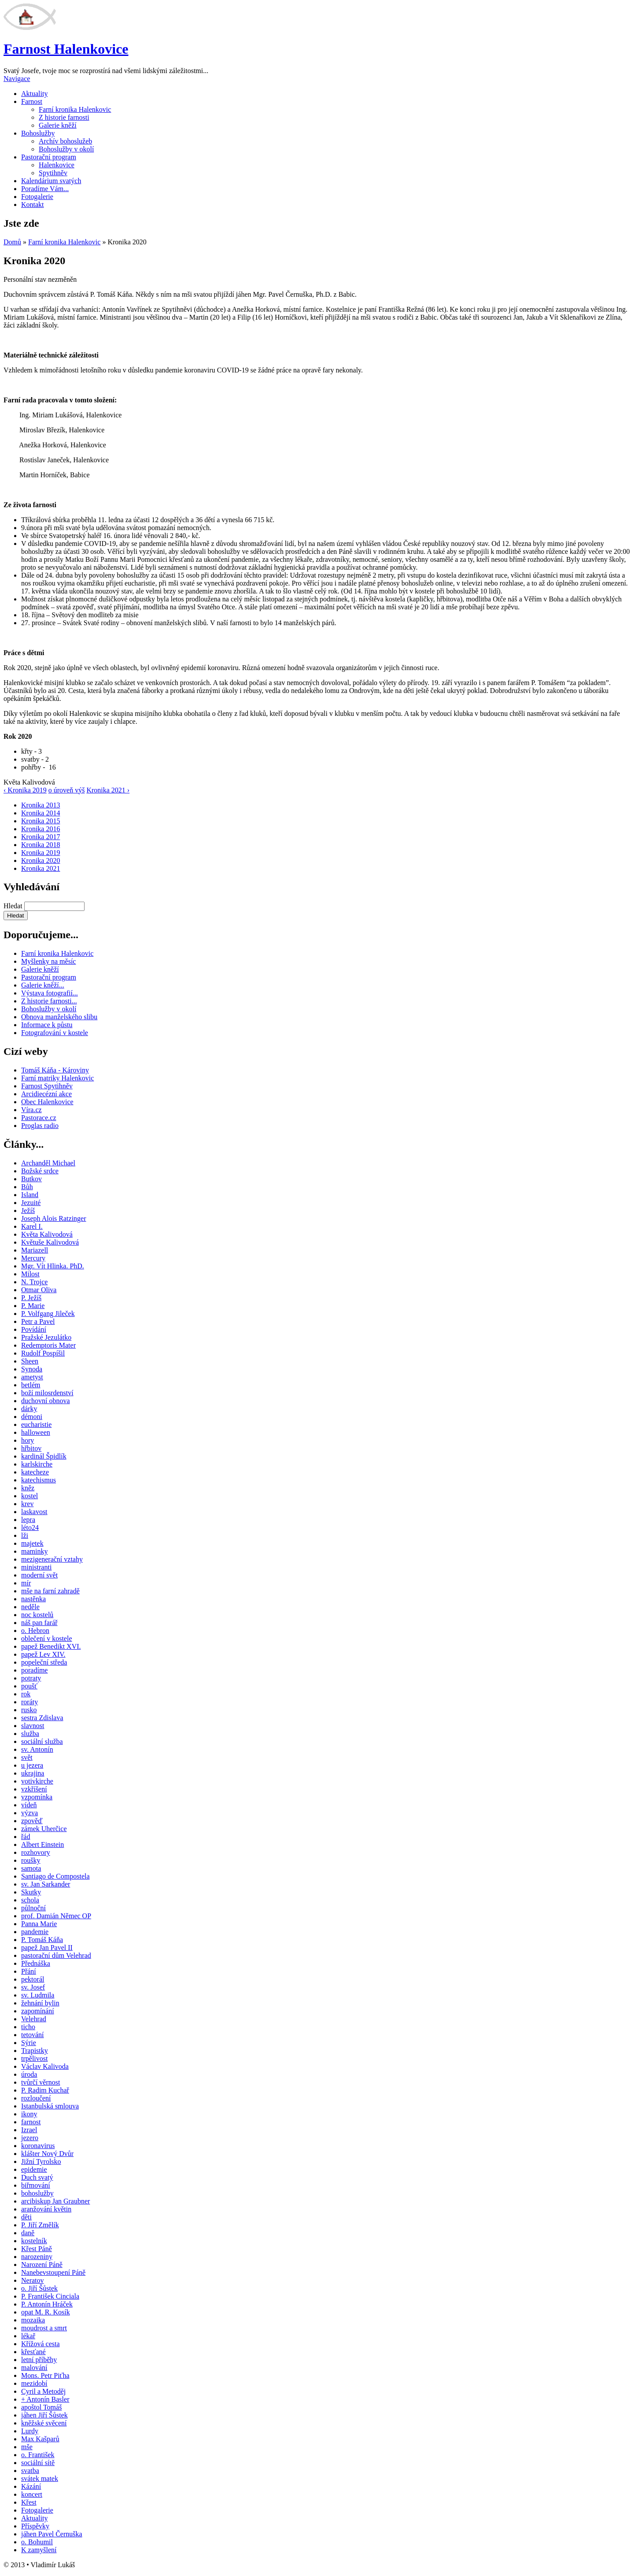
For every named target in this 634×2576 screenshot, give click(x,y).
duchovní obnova (45, 1400)
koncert (31, 2494)
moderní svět (39, 1575)
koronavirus (38, 2145)
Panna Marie (39, 1923)
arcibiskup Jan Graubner (55, 2201)
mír (26, 1583)
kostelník (34, 2240)
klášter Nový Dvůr (47, 2153)
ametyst (32, 1377)
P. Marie (32, 1305)
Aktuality (34, 93)
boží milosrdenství (47, 1393)
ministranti (36, 1567)
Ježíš (28, 1210)
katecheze (35, 1472)
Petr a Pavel (38, 1321)
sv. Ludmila (37, 1995)
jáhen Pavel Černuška (51, 2534)
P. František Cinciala (50, 2296)
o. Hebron (35, 1630)
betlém (31, 1385)
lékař (28, 2336)
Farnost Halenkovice (66, 49)
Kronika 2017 (40, 836)
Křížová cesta (40, 2344)
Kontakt (32, 204)
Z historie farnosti (64, 117)
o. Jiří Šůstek (39, 2288)
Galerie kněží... (42, 985)
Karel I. (32, 1226)
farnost (31, 2122)
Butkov (31, 1179)
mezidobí (34, 2383)
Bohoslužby (38, 133)
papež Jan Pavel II (47, 1947)
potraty (31, 1678)
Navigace (17, 78)
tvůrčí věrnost (40, 2082)
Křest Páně (36, 2248)
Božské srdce (40, 1171)
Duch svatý (37, 2177)
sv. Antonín (37, 1749)
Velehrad (33, 2019)
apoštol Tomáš (41, 2407)
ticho (28, 2027)
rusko (29, 1710)
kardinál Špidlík (43, 1456)
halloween (35, 1432)
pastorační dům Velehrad (56, 1955)
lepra (28, 1519)
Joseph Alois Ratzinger (53, 1218)
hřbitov (31, 1448)
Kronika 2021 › (107, 790)
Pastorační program (48, 157)
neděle (30, 1606)
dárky (29, 1408)
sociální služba (42, 1741)
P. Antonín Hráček (47, 2304)
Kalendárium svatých (51, 180)
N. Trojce (34, 1282)
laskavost (34, 1511)
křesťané (33, 2351)
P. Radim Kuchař (45, 2090)
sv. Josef (33, 1987)
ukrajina (32, 1773)
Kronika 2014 (40, 813)
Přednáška (35, 1963)
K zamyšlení (38, 2550)
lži (24, 1535)
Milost (30, 1274)
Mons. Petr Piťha (45, 2375)
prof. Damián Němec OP (56, 1916)
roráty (29, 1702)
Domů (12, 242)
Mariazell (34, 1250)
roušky (31, 1860)
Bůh (27, 1186)
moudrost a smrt (44, 2328)
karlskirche (36, 1464)
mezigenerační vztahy (52, 1559)
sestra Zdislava (42, 1717)
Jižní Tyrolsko (41, 2161)
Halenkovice (56, 165)
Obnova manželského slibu (59, 1017)
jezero (29, 2137)
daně (27, 2233)
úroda (29, 2074)
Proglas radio (40, 1125)
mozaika (33, 2320)
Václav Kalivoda (45, 2066)
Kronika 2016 (40, 829)
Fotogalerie (37, 196)
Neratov (32, 2280)
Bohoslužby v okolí (66, 149)
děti (26, 2217)
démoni (31, 1416)
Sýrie (28, 2042)
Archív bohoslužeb (65, 141)
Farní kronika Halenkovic (75, 109)
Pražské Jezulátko (46, 1337)
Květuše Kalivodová (50, 1242)
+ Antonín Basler (45, 2399)
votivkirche (37, 1781)
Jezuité (31, 1202)
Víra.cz (31, 1109)
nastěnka (33, 1599)
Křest (29, 2502)
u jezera (32, 1765)
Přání (28, 1971)
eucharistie (36, 1424)
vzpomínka (36, 1797)
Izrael (29, 2130)
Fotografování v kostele (54, 1032)
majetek (32, 1543)
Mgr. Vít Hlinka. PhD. (52, 1266)
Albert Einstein (42, 1844)
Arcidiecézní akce (46, 1094)
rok (25, 1694)
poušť (29, 1686)
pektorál (32, 1979)
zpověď (32, 1820)
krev (27, 1503)
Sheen (29, 1361)
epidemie (34, 2169)
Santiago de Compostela (55, 1876)
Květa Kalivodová (47, 1234)
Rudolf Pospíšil (43, 1353)
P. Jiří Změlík (40, 2225)
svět (27, 1757)
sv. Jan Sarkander (45, 1884)
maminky (34, 1551)
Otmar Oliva (38, 1290)
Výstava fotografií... (49, 993)
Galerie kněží (58, 125)
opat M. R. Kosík (45, 2312)
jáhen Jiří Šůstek (44, 2415)
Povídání (33, 1329)
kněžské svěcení (44, 2423)
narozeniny (36, 2256)
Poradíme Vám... (45, 188)
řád (25, 1836)
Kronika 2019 (40, 852)
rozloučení (36, 2098)
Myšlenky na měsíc (48, 961)
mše (27, 2447)
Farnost (31, 101)
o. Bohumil (37, 2542)
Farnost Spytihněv (47, 1086)
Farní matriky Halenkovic (57, 1078)
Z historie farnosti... (49, 1001)
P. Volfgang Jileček (48, 1313)
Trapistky (34, 2050)
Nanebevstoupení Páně (53, 2272)
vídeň (29, 1805)
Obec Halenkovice (47, 1102)
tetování (32, 2034)
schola (30, 1900)
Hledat (14, 906)
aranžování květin (46, 2209)
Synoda (31, 1369)
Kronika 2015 (40, 821)
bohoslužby (37, 2193)
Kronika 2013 (40, 805)
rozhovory (35, 1852)
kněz (27, 1488)
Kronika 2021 (40, 868)
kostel (29, 1496)
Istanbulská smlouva (50, 2106)
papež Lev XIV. (43, 1654)
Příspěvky (35, 2526)
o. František (38, 2454)
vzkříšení (34, 1789)
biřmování (35, 2185)
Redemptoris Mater (48, 1345)
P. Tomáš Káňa (42, 1939)
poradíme (34, 1670)
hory (27, 1440)
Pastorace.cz (38, 1117)
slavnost (32, 1725)
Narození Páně (42, 2264)
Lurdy (29, 2431)
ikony (29, 2114)
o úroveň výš (66, 790)
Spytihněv (53, 173)
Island (29, 1194)
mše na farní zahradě (50, 1591)
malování (34, 2367)
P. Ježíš (31, 1297)
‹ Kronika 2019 (25, 790)
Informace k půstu (46, 1024)
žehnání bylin (40, 2003)
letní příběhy (39, 2359)
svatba (30, 2470)
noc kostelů (37, 1614)
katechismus (38, 1480)
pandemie (34, 1931)
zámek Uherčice (43, 1828)
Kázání (31, 2486)
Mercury (33, 1258)
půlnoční (33, 1908)
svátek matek (39, 2478)
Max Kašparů (40, 2439)
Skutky (31, 1892)
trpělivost (34, 2058)
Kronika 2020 (40, 860)
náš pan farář (39, 1622)
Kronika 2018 (40, 844)
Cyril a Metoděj (43, 2391)
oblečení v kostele (46, 1638)
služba (30, 1733)
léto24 (30, 1527)
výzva (29, 1813)
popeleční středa (44, 1662)
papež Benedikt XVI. (51, 1646)
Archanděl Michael (48, 1163)
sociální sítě (38, 2462)
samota (31, 1868)
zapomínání (37, 2011)
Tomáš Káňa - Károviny (55, 1070)
